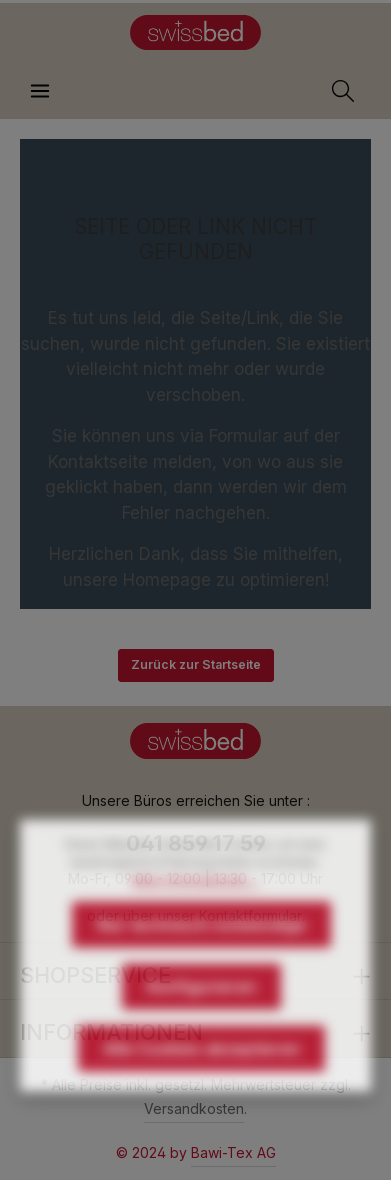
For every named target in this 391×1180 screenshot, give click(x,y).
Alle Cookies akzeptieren (201, 1076)
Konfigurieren (201, 1014)
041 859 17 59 (196, 843)
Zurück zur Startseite (196, 664)
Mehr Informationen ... (195, 907)
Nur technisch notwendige (201, 952)
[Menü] (40, 91)
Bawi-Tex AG (233, 1152)
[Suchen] (343, 91)
